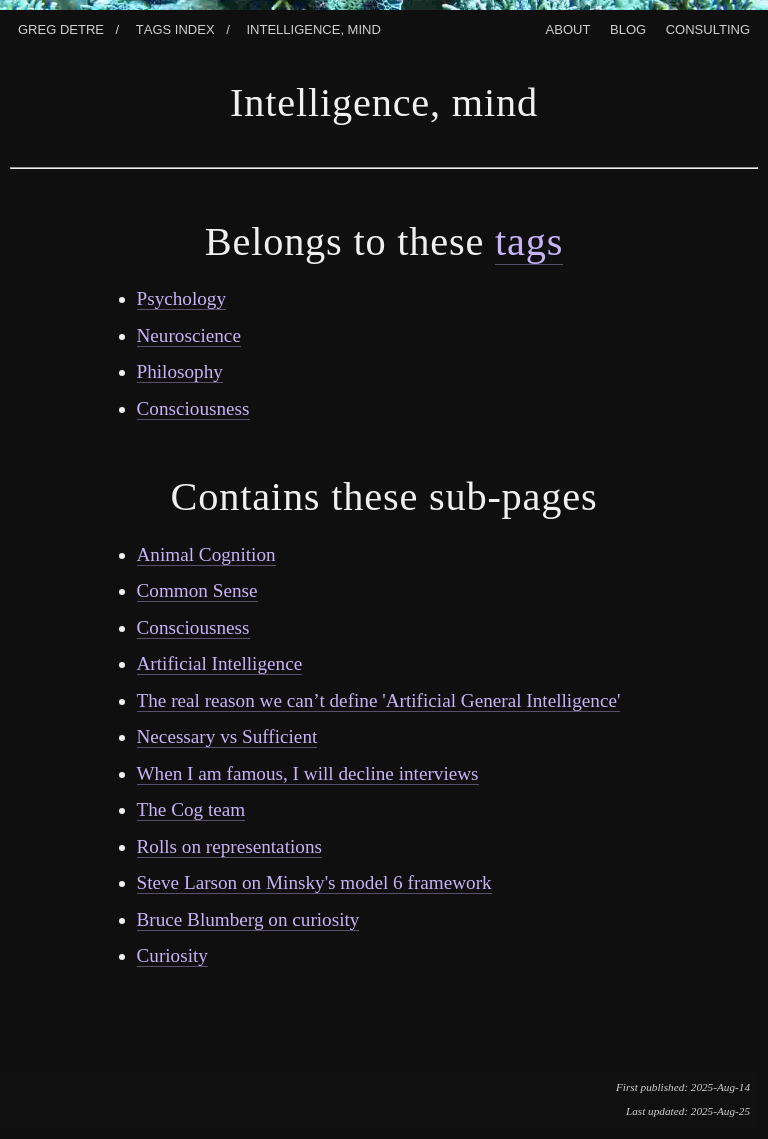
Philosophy (180, 371)
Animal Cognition (206, 554)
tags (529, 241)
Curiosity (172, 955)
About (568, 27)
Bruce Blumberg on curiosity (248, 919)
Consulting (708, 27)
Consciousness (193, 408)
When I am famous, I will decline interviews (308, 773)
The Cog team (191, 809)
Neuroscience (189, 335)
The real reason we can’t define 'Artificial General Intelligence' (379, 700)
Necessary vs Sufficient (227, 736)
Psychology (182, 298)
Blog (628, 27)
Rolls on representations (229, 846)
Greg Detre (61, 27)
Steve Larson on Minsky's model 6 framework (314, 882)
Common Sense (197, 590)
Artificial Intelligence (220, 663)
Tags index (175, 27)
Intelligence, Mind (313, 27)
